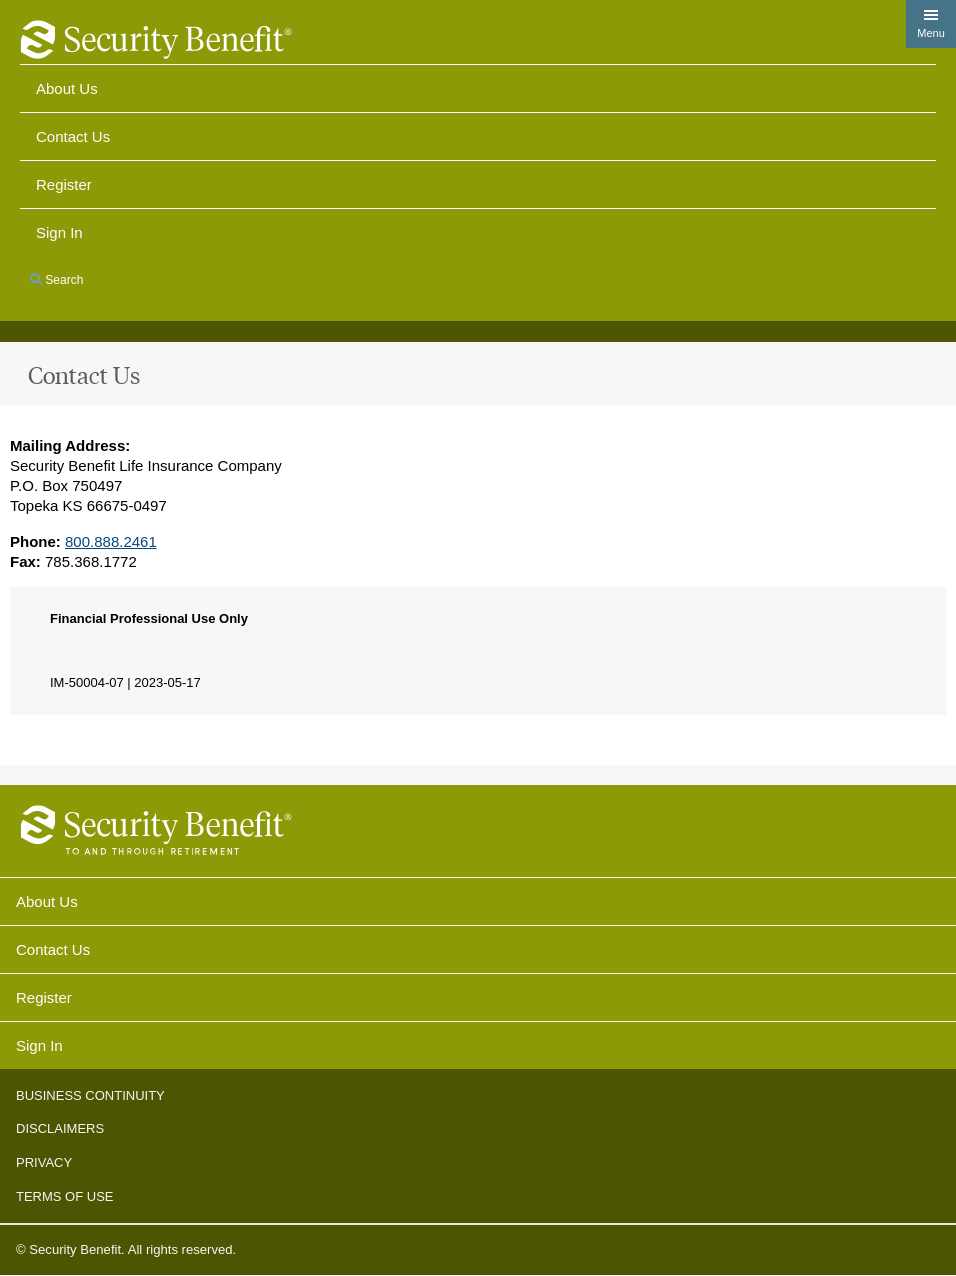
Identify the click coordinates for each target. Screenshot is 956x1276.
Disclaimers (60, 1128)
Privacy (44, 1162)
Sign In (39, 1045)
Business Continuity (90, 1095)
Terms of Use (65, 1196)
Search (56, 280)
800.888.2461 (111, 541)
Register (64, 184)
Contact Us (73, 136)
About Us (67, 88)
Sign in (59, 232)
